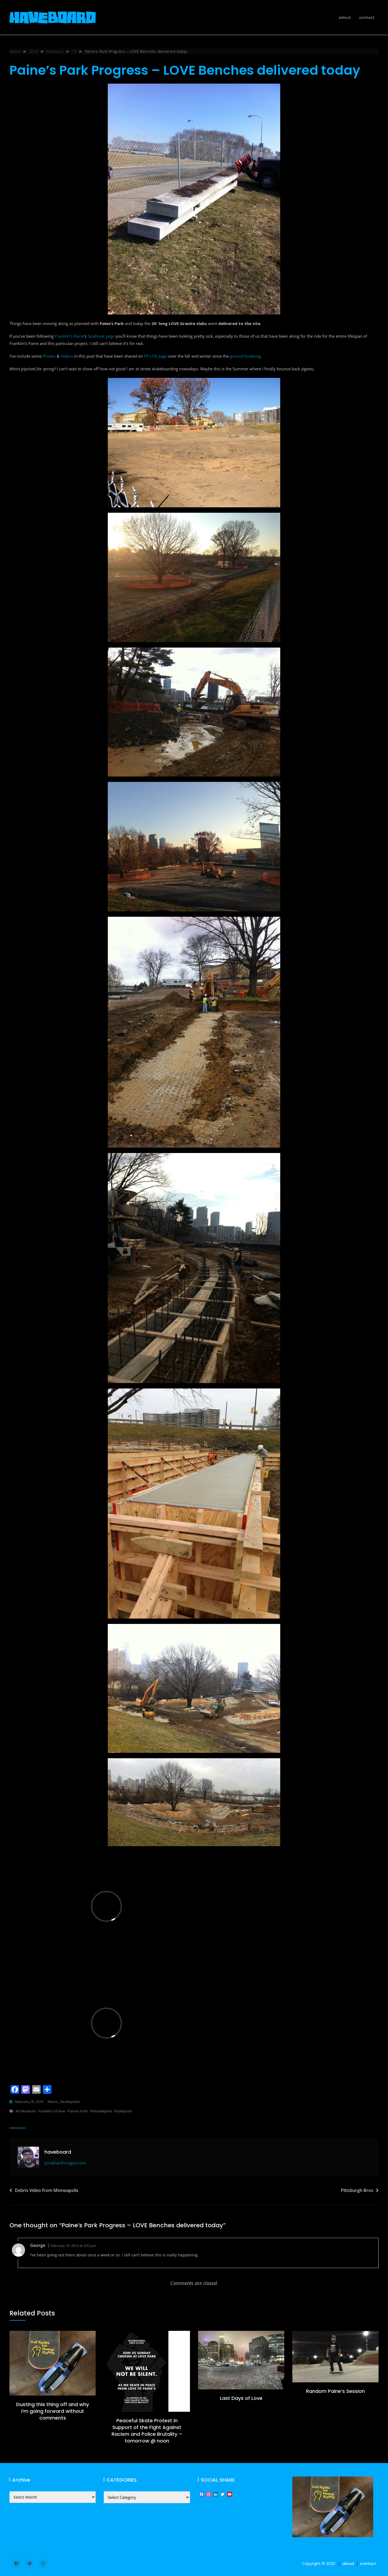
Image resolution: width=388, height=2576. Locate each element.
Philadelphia (101, 2111)
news (52, 2101)
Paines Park (77, 2111)
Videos (67, 356)
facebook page (101, 336)
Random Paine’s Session (335, 2391)
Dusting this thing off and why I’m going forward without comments (52, 2411)
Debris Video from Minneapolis (46, 2190)
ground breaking (245, 356)
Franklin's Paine (52, 2111)
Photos (49, 356)
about (345, 17)
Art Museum (26, 2111)
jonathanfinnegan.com (65, 2163)
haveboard (57, 2152)
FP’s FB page (155, 356)
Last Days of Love (241, 2398)
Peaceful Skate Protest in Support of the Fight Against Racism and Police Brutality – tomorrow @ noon (147, 2430)
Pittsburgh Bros (357, 2190)
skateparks (70, 2101)
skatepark (123, 2111)
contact (367, 17)
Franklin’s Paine (69, 336)
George (37, 2245)
